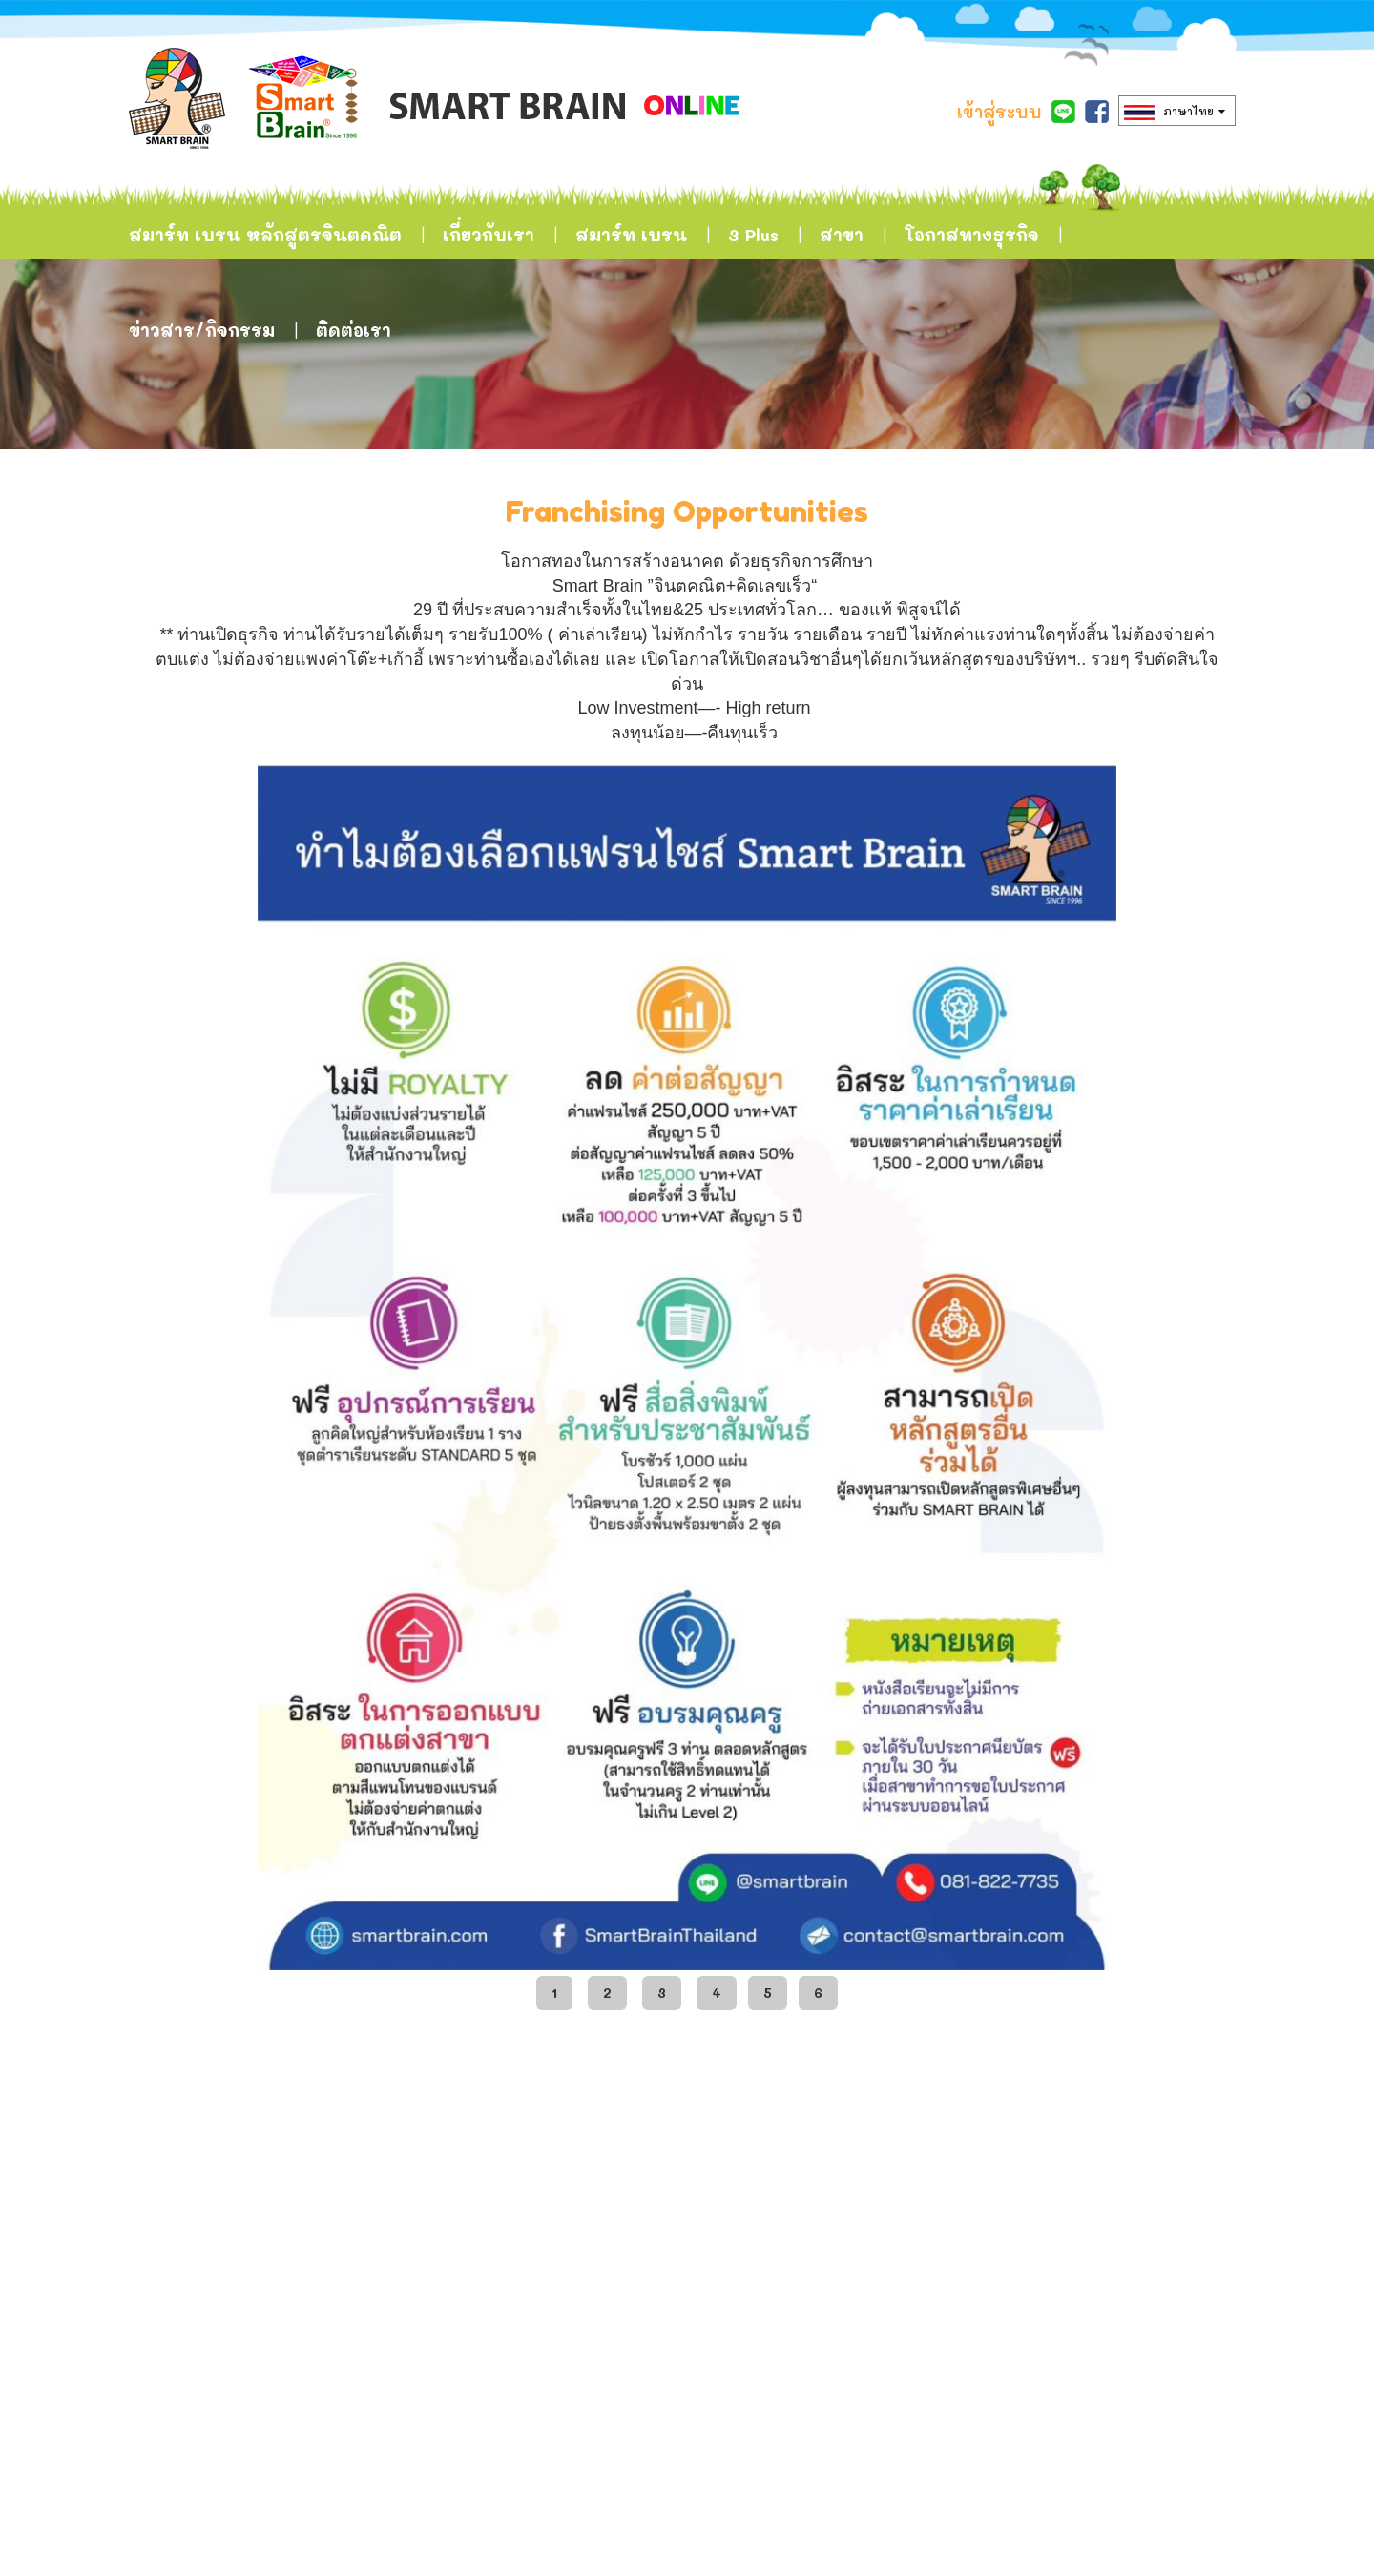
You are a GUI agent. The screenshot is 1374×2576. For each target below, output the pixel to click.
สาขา (842, 234)
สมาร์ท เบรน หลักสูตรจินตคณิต (265, 234)
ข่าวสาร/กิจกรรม (202, 330)
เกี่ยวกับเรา (488, 234)
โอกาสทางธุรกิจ (972, 234)
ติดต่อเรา (353, 330)
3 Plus (753, 234)
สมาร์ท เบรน (631, 234)
